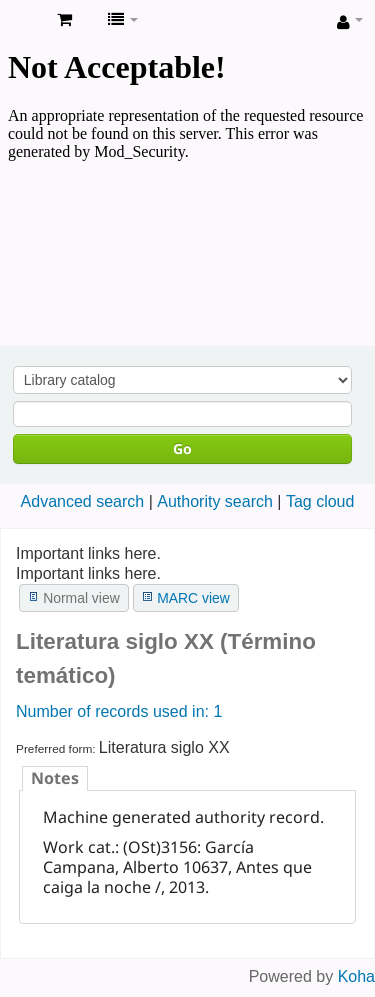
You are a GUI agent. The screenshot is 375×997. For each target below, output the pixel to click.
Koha (356, 976)
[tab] (55, 778)
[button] (64, 20)
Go (182, 448)
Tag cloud (320, 501)
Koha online (21, 21)
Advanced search (83, 501)
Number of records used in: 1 (119, 711)
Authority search (215, 501)
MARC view (193, 598)
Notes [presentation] (55, 778)
